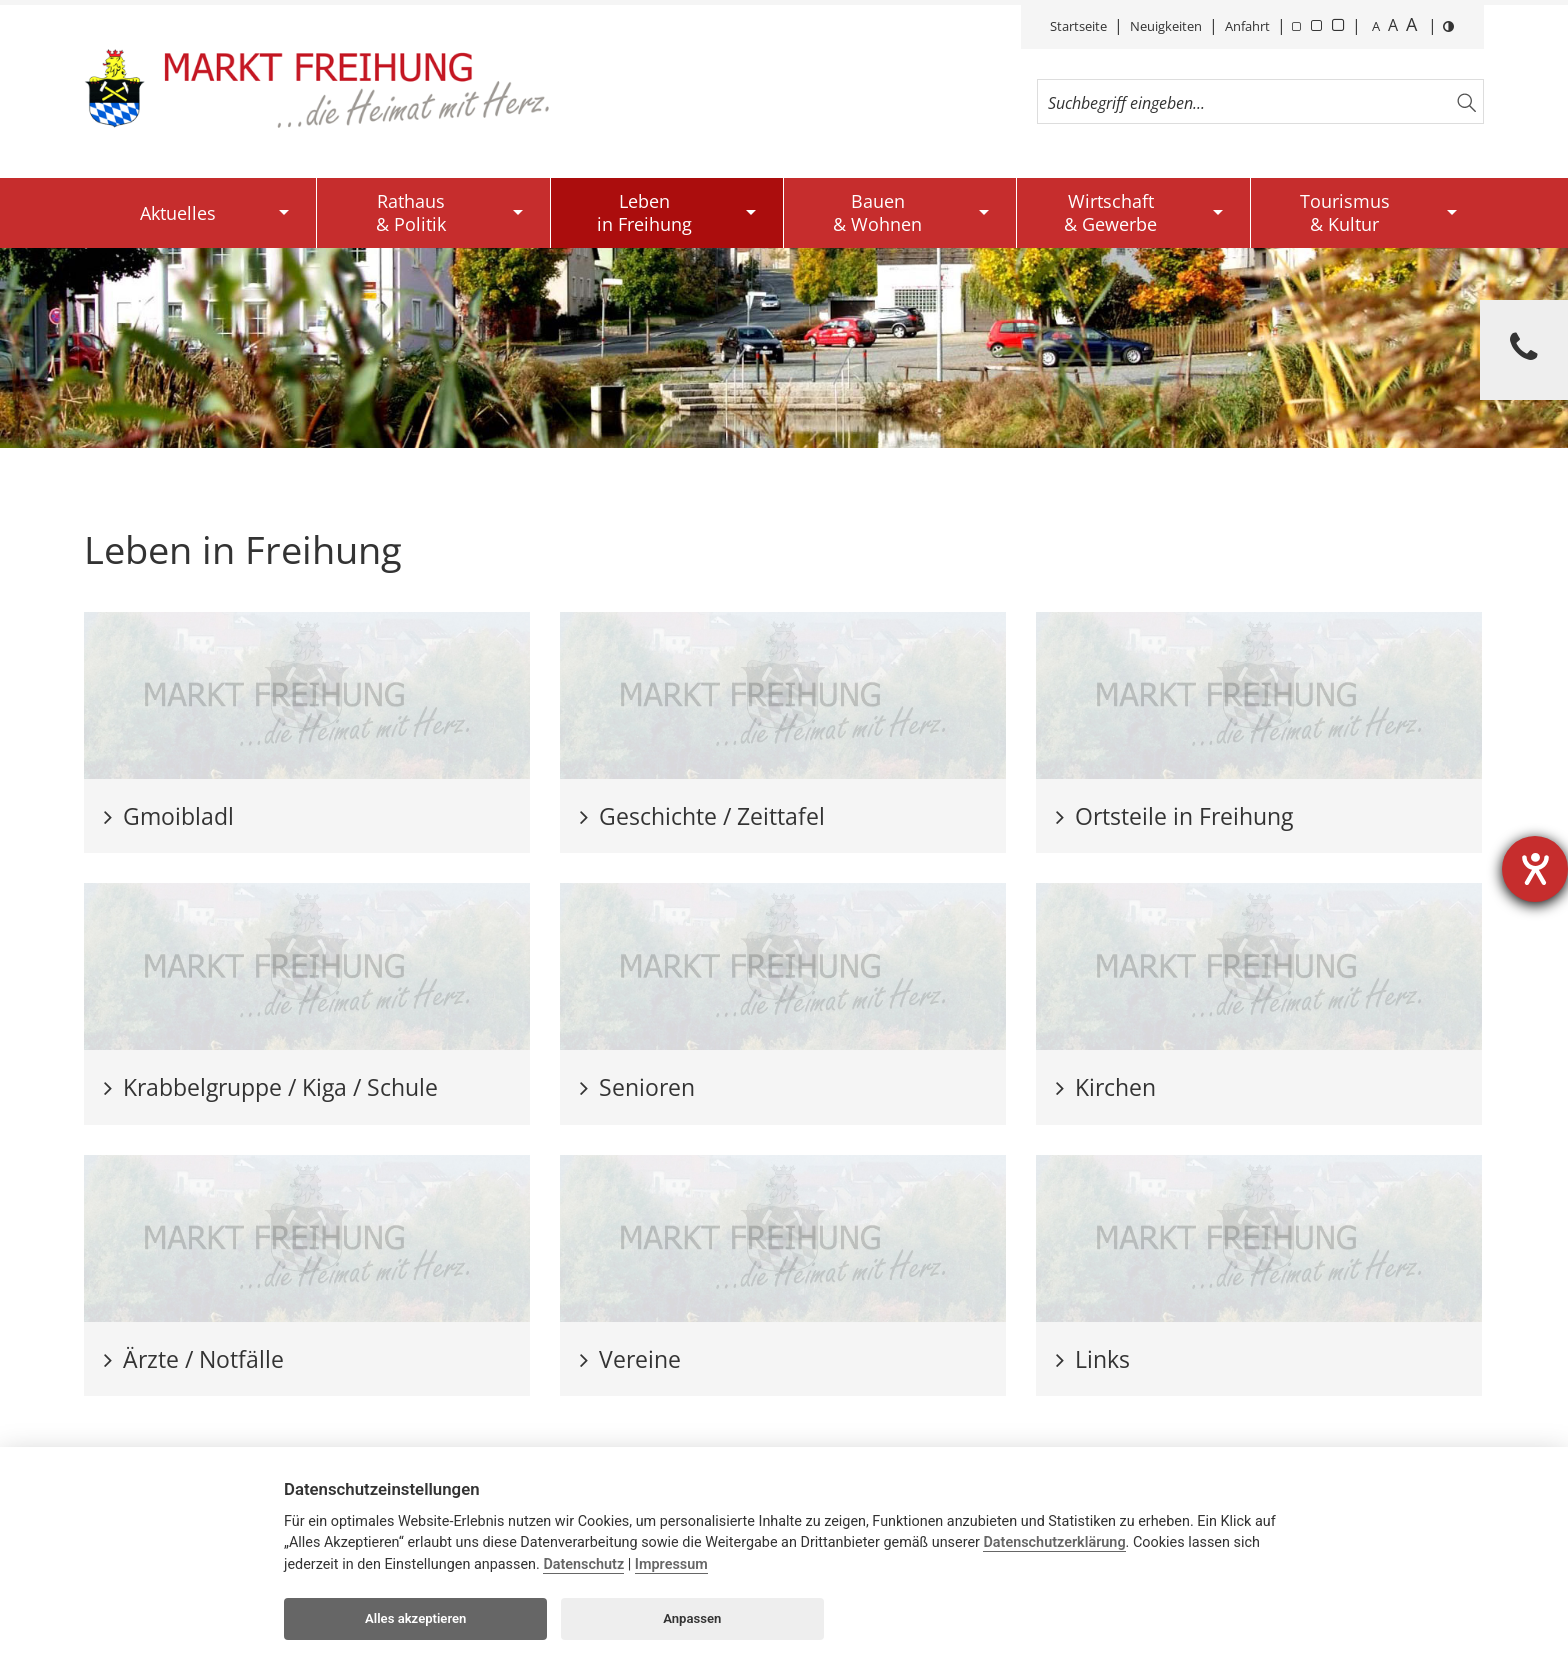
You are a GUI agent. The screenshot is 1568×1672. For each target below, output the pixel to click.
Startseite (1078, 26)
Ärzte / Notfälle (194, 1359)
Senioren (637, 1087)
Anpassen (692, 1618)
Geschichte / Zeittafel (702, 816)
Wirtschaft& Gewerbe (1110, 212)
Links (1093, 1359)
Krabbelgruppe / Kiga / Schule (271, 1087)
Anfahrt (1247, 26)
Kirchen (1106, 1087)
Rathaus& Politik (411, 212)
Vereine (630, 1359)
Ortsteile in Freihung (1174, 816)
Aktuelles (178, 213)
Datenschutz (583, 1564)
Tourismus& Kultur (1345, 212)
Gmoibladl (169, 816)
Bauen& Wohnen (877, 212)
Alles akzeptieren (415, 1618)
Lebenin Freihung (644, 212)
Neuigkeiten (1166, 26)
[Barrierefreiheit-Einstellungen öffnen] (1535, 869)
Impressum (671, 1564)
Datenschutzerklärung (1054, 1542)
